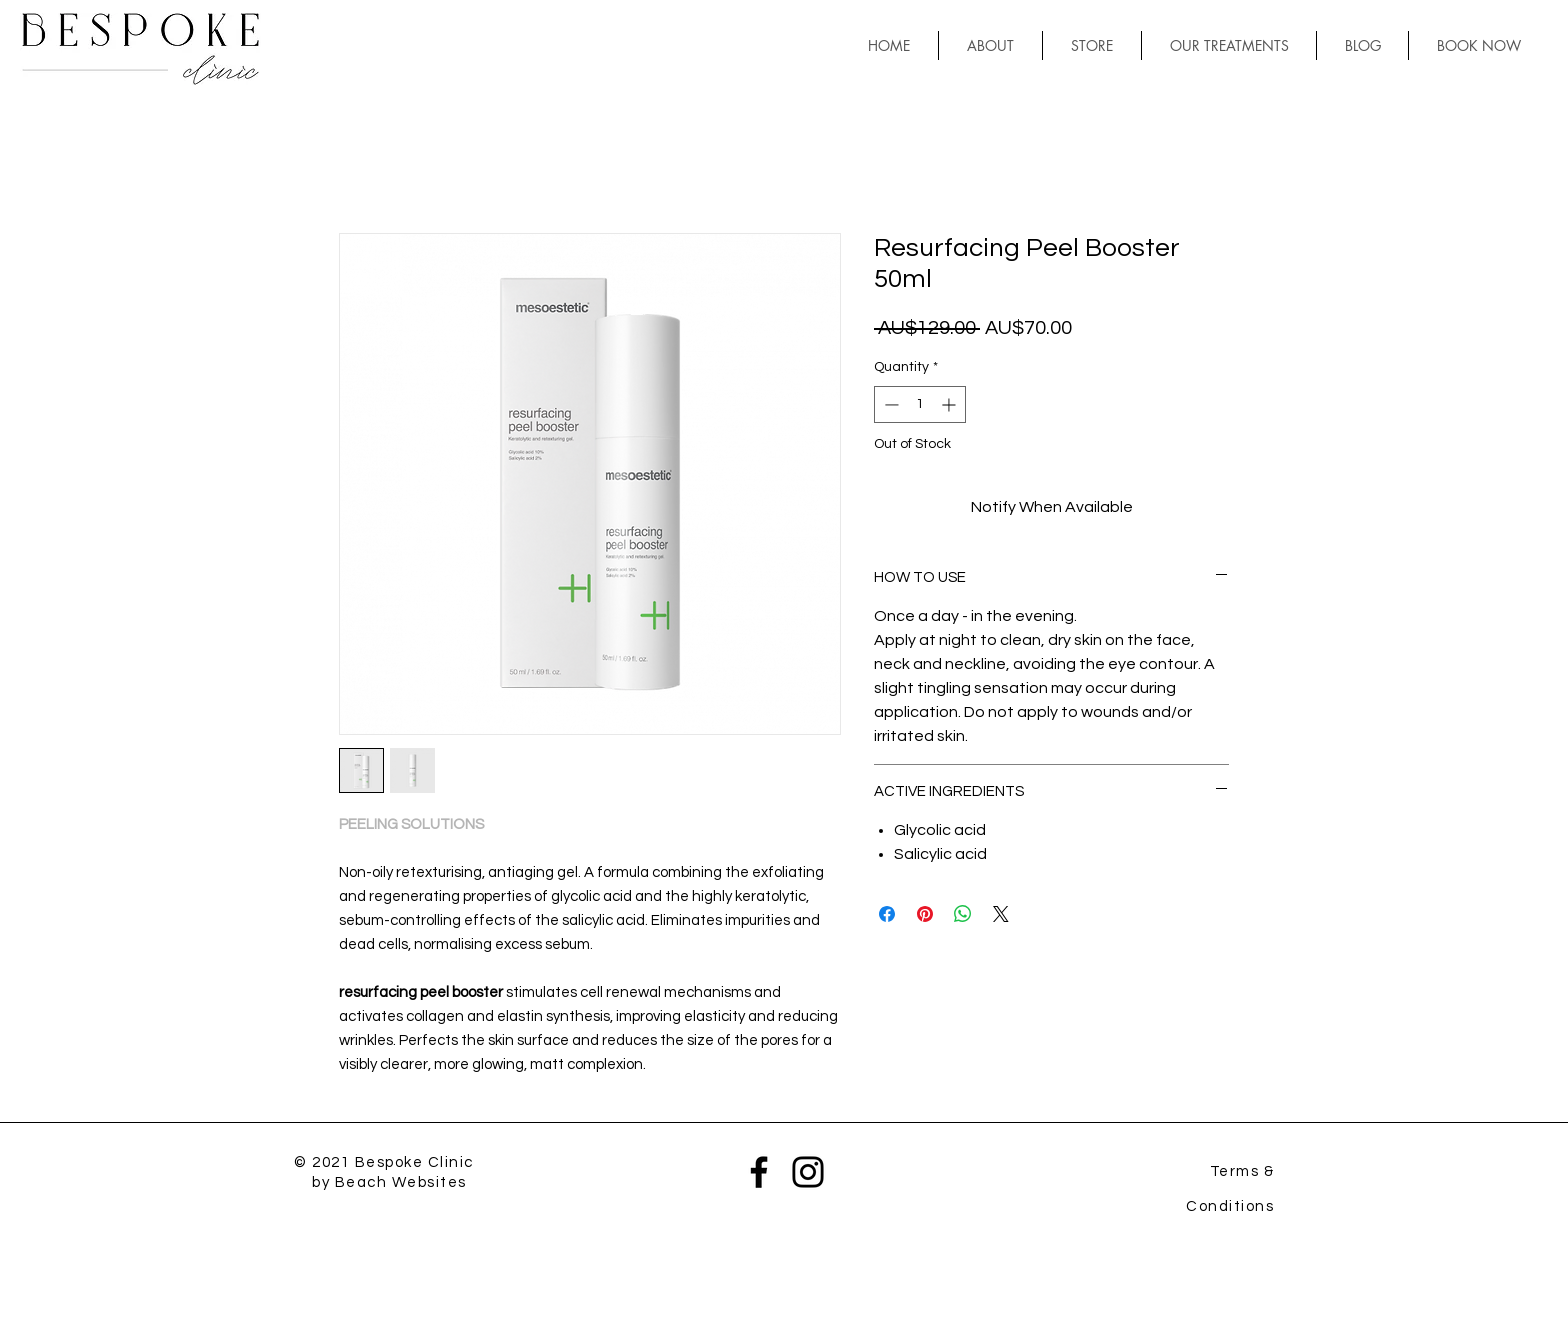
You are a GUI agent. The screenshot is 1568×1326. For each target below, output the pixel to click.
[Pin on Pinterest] (925, 914)
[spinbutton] (920, 404)
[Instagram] (808, 1172)
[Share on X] (1001, 914)
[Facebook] (759, 1172)
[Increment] (950, 404)
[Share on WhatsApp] (963, 914)
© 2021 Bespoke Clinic (384, 1162)
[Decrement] (889, 404)
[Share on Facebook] (887, 914)
